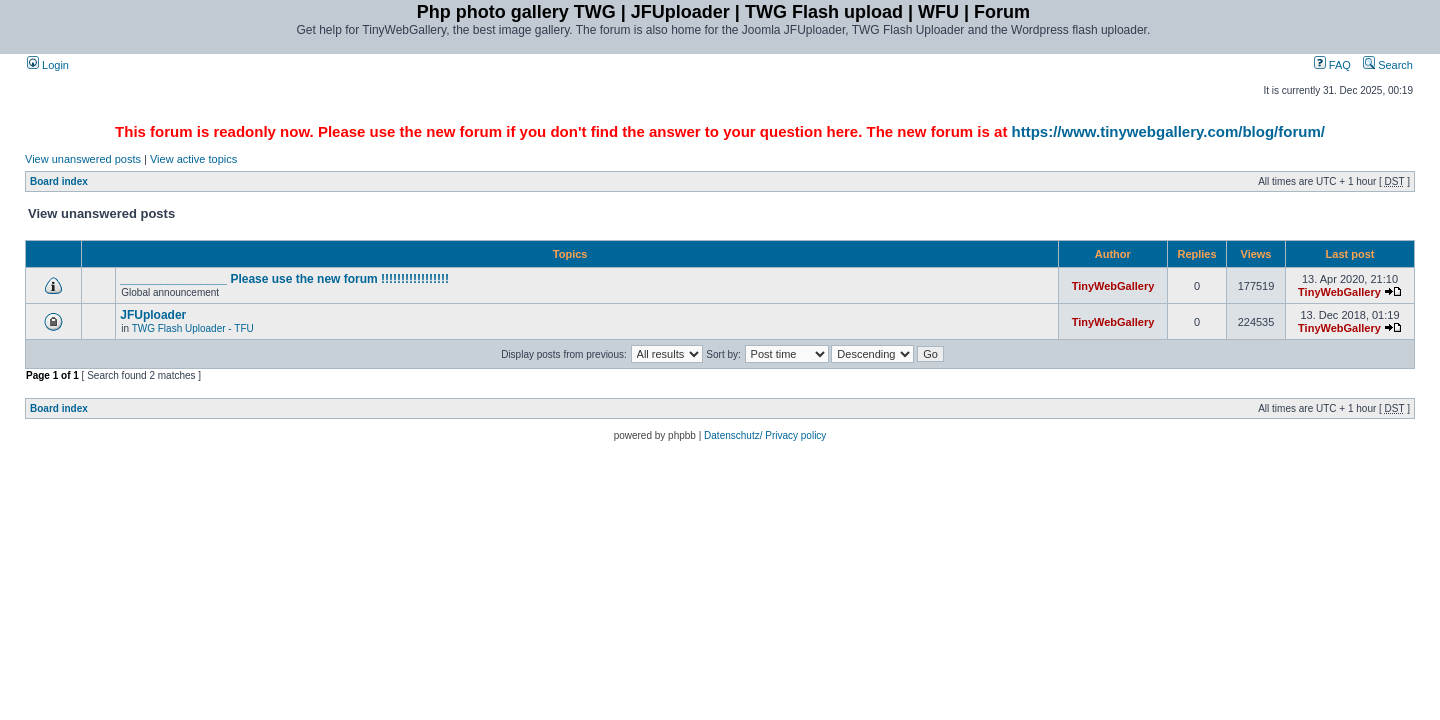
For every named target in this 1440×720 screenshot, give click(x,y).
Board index (59, 181)
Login (48, 65)
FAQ (1332, 65)
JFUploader (153, 315)
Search (1388, 65)
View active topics (193, 159)
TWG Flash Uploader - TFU (193, 328)
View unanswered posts (83, 159)
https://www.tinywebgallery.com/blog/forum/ (1168, 131)
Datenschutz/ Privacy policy (765, 435)
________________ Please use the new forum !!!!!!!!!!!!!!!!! (284, 279)
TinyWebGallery (1113, 286)
